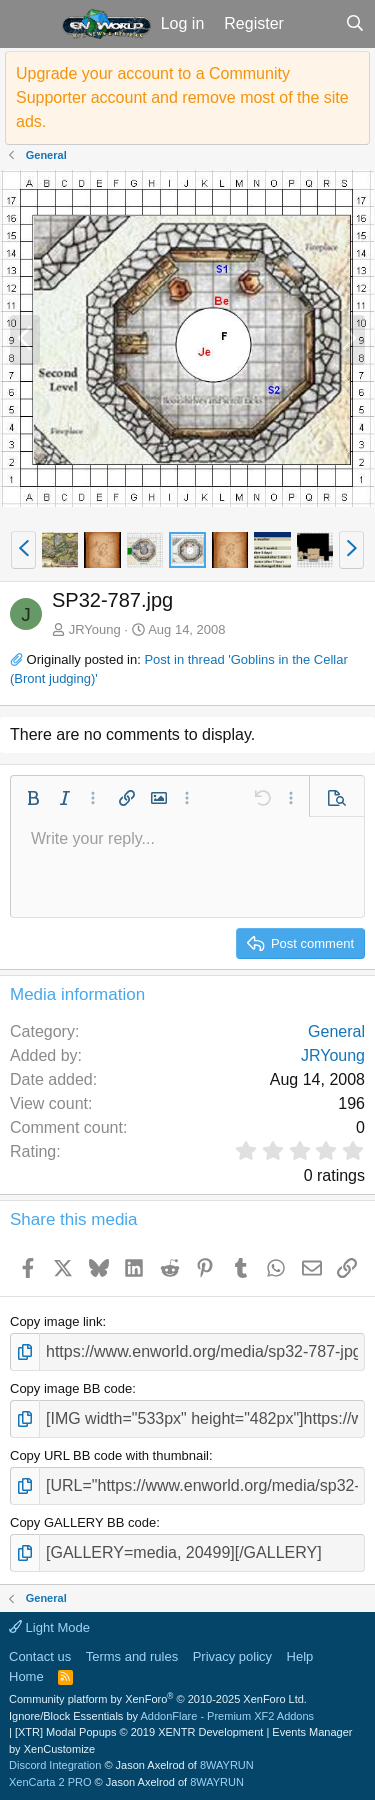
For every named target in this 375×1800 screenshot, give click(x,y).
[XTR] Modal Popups (139, 1732)
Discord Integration (55, 1765)
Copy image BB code (71, 1388)
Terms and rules (132, 1656)
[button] (28, 24)
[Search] (354, 24)
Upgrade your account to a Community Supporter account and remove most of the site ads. (182, 97)
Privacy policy (232, 1656)
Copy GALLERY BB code (83, 1522)
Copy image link (56, 1321)
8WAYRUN (227, 1765)
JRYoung (95, 629)
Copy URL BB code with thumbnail (109, 1455)
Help (300, 1656)
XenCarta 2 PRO (50, 1782)
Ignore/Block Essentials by (161, 1716)
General (336, 1031)
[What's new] (314, 24)
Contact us (40, 1656)
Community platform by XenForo (158, 1699)
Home (26, 1676)
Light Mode (49, 1627)
